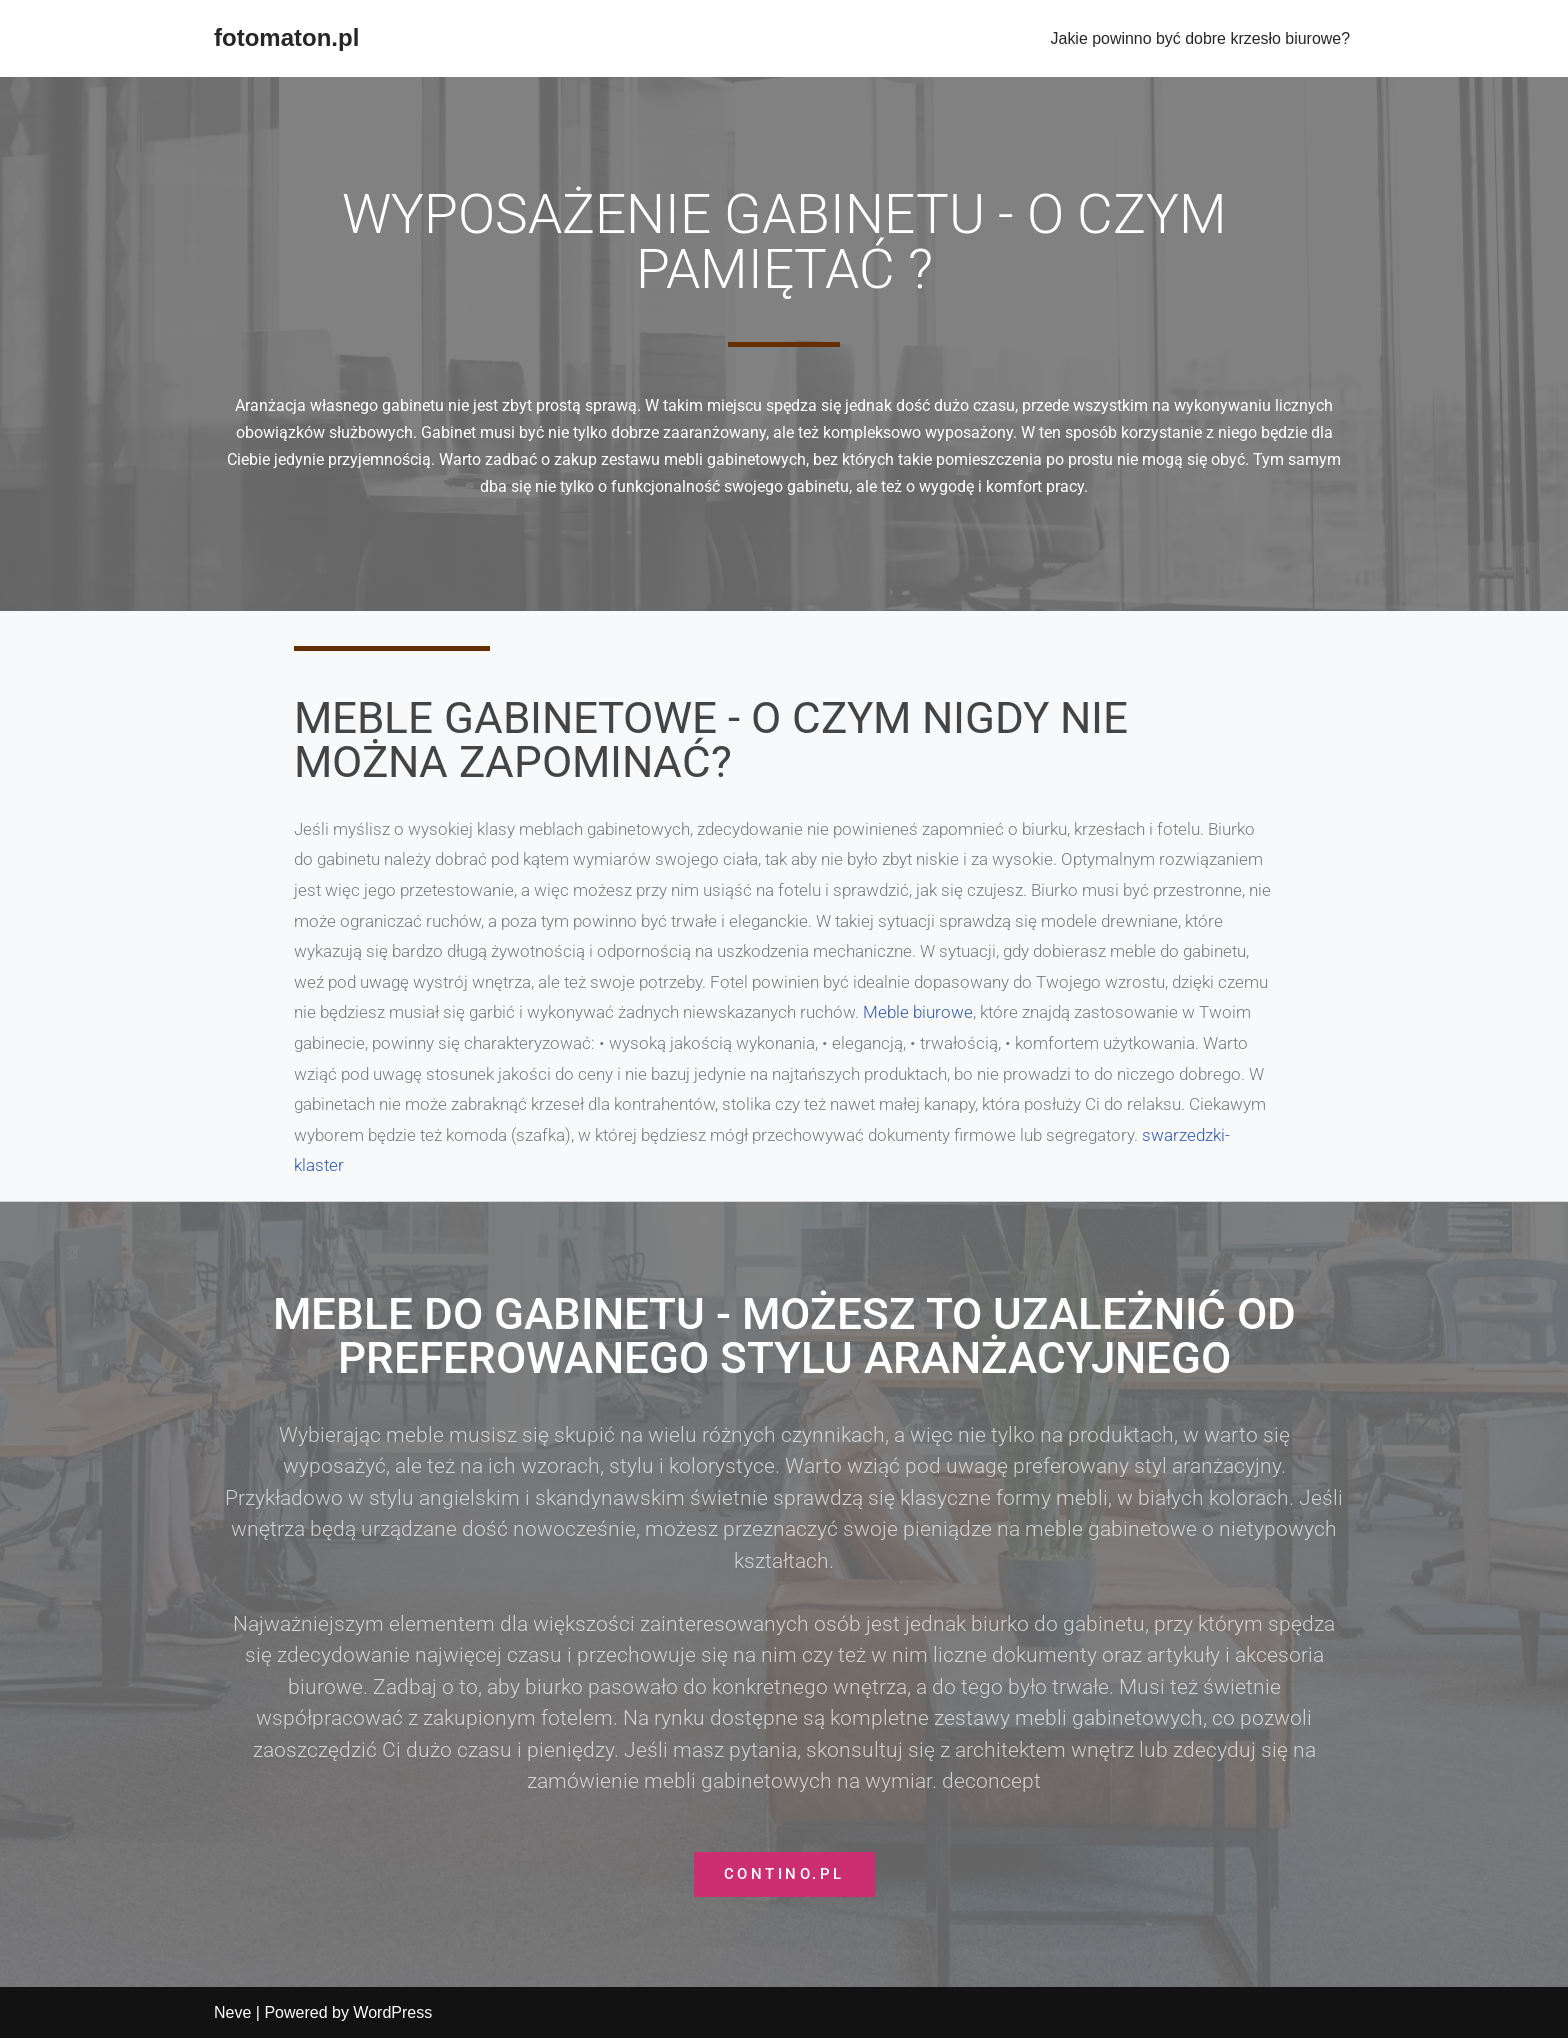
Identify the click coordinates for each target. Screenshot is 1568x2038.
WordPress (392, 2012)
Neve (232, 2012)
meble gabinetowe (1111, 1529)
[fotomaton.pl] (286, 38)
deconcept (991, 1781)
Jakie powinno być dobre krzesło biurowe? (1199, 38)
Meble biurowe (918, 1012)
